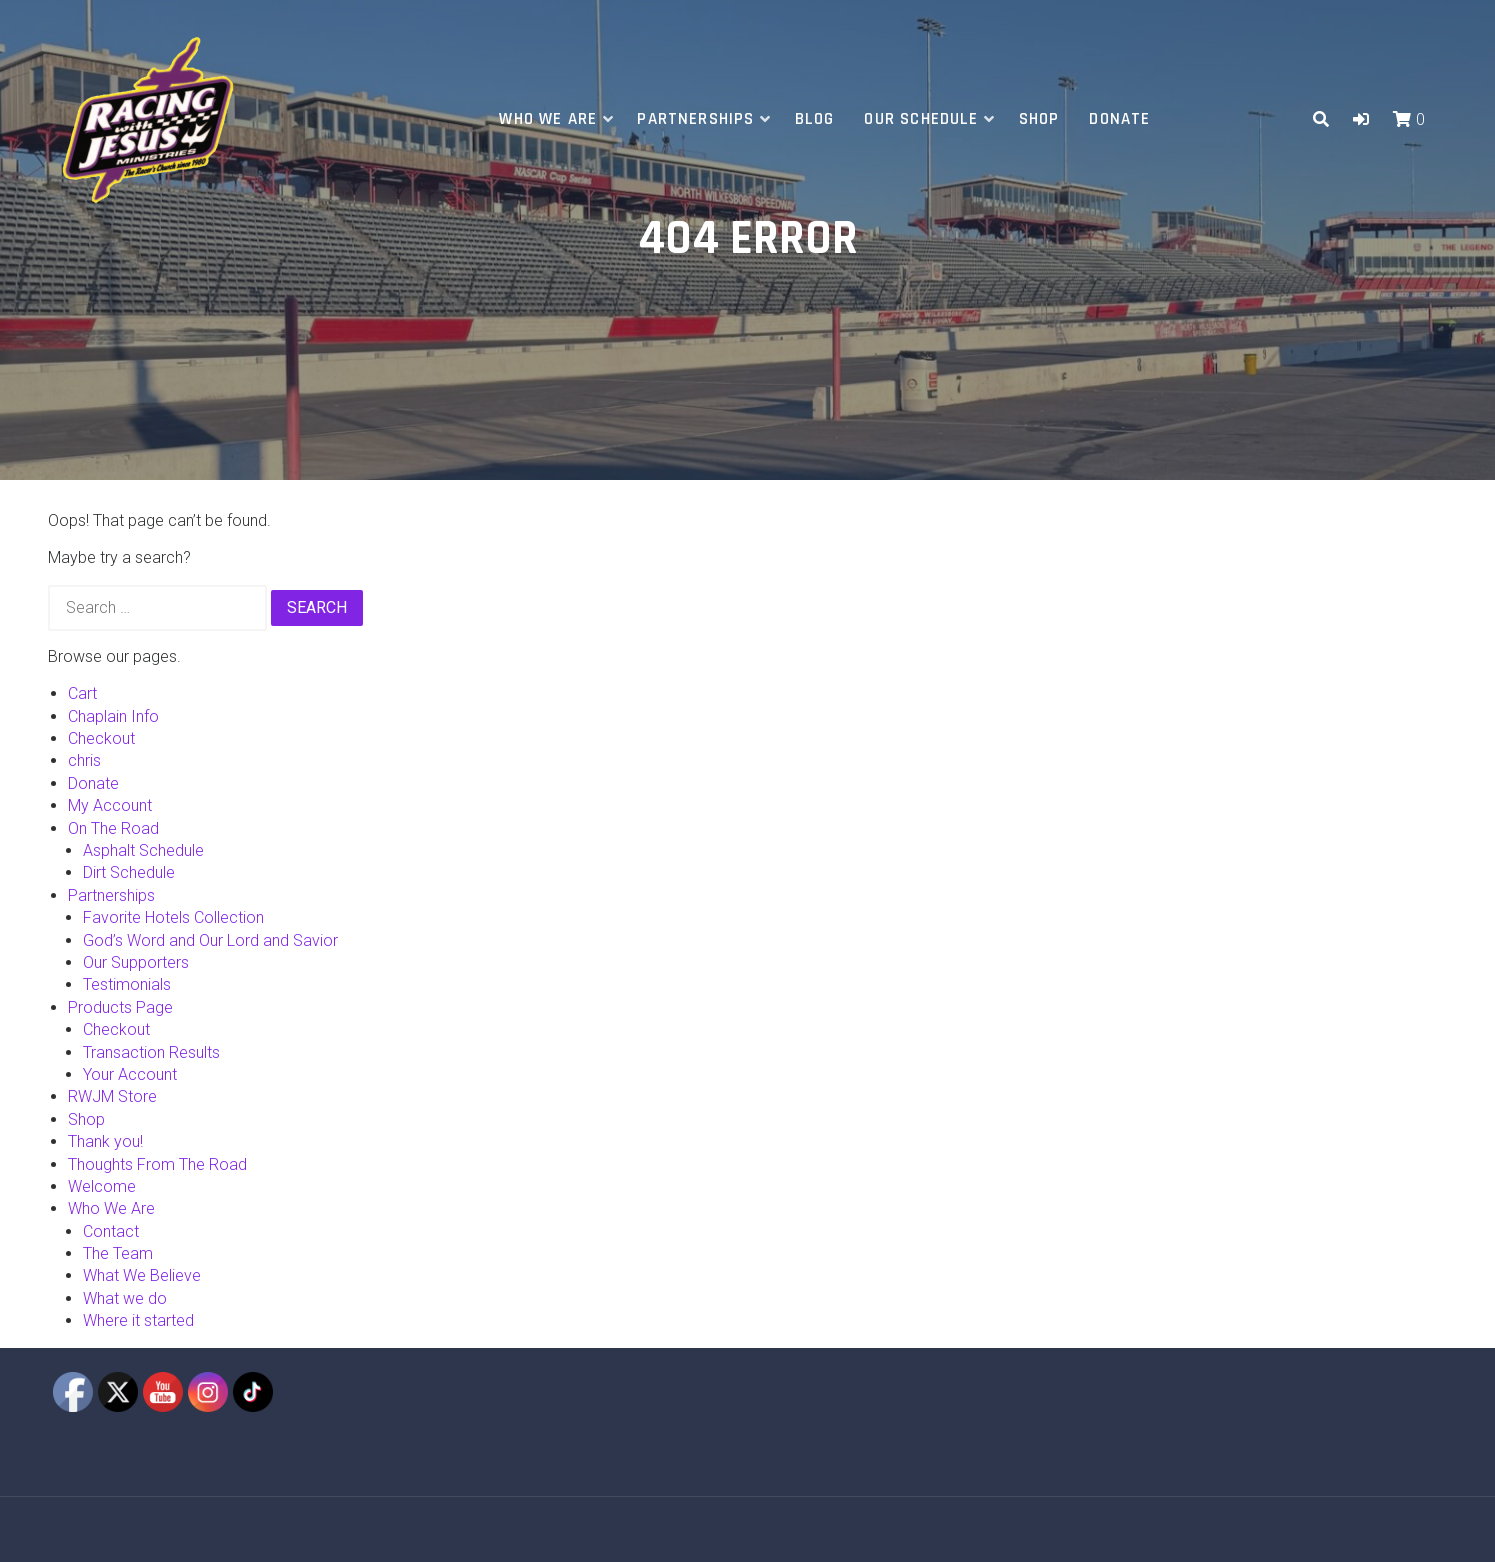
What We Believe (142, 1275)
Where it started (138, 1320)
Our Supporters (136, 962)
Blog (815, 119)
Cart (82, 693)
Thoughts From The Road (157, 1164)
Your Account (130, 1074)
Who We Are (548, 119)
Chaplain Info (113, 716)
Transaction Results (151, 1052)
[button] (1361, 119)
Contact (111, 1231)
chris (84, 760)
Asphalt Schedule (143, 850)
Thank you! (105, 1141)
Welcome (102, 1186)
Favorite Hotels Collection (173, 917)
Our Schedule (921, 119)
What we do (125, 1298)
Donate (1119, 119)
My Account (110, 805)
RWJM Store (112, 1096)
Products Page (120, 1007)
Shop (1039, 119)
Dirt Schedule (129, 872)
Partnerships (695, 119)
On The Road (113, 828)
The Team (118, 1253)
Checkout (101, 738)
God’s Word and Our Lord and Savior (210, 940)
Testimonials (127, 984)
